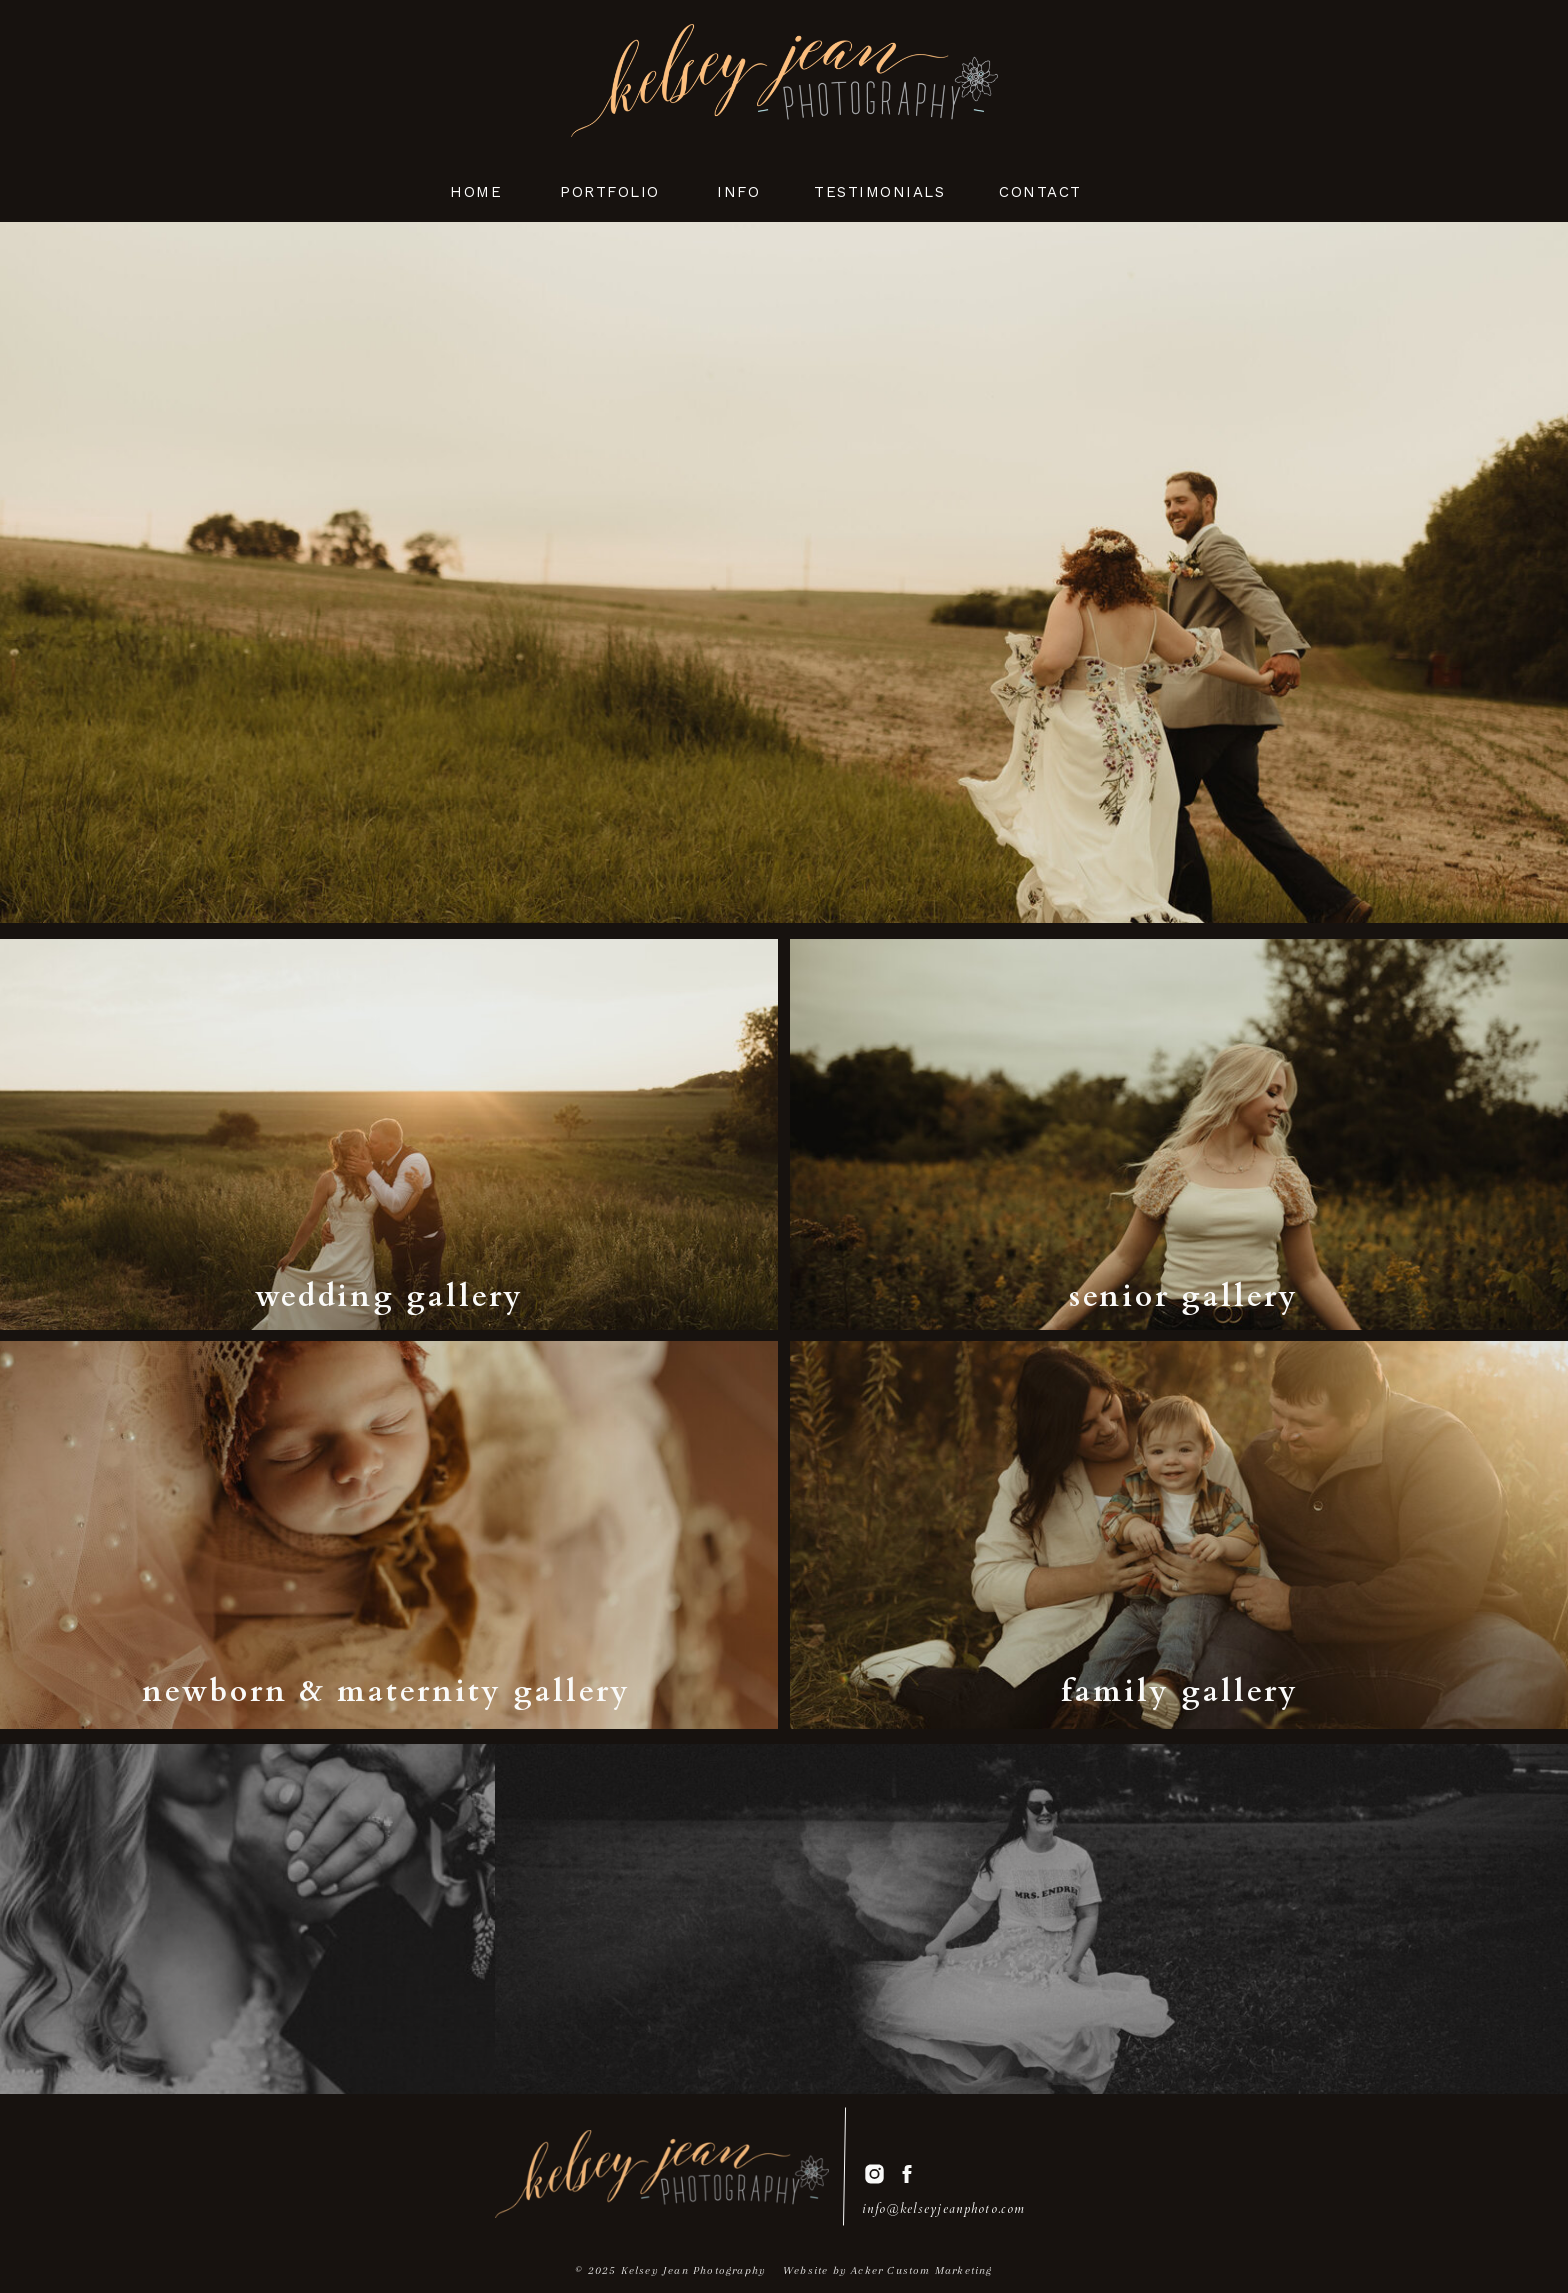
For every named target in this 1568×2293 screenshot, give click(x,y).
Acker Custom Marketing (921, 2270)
